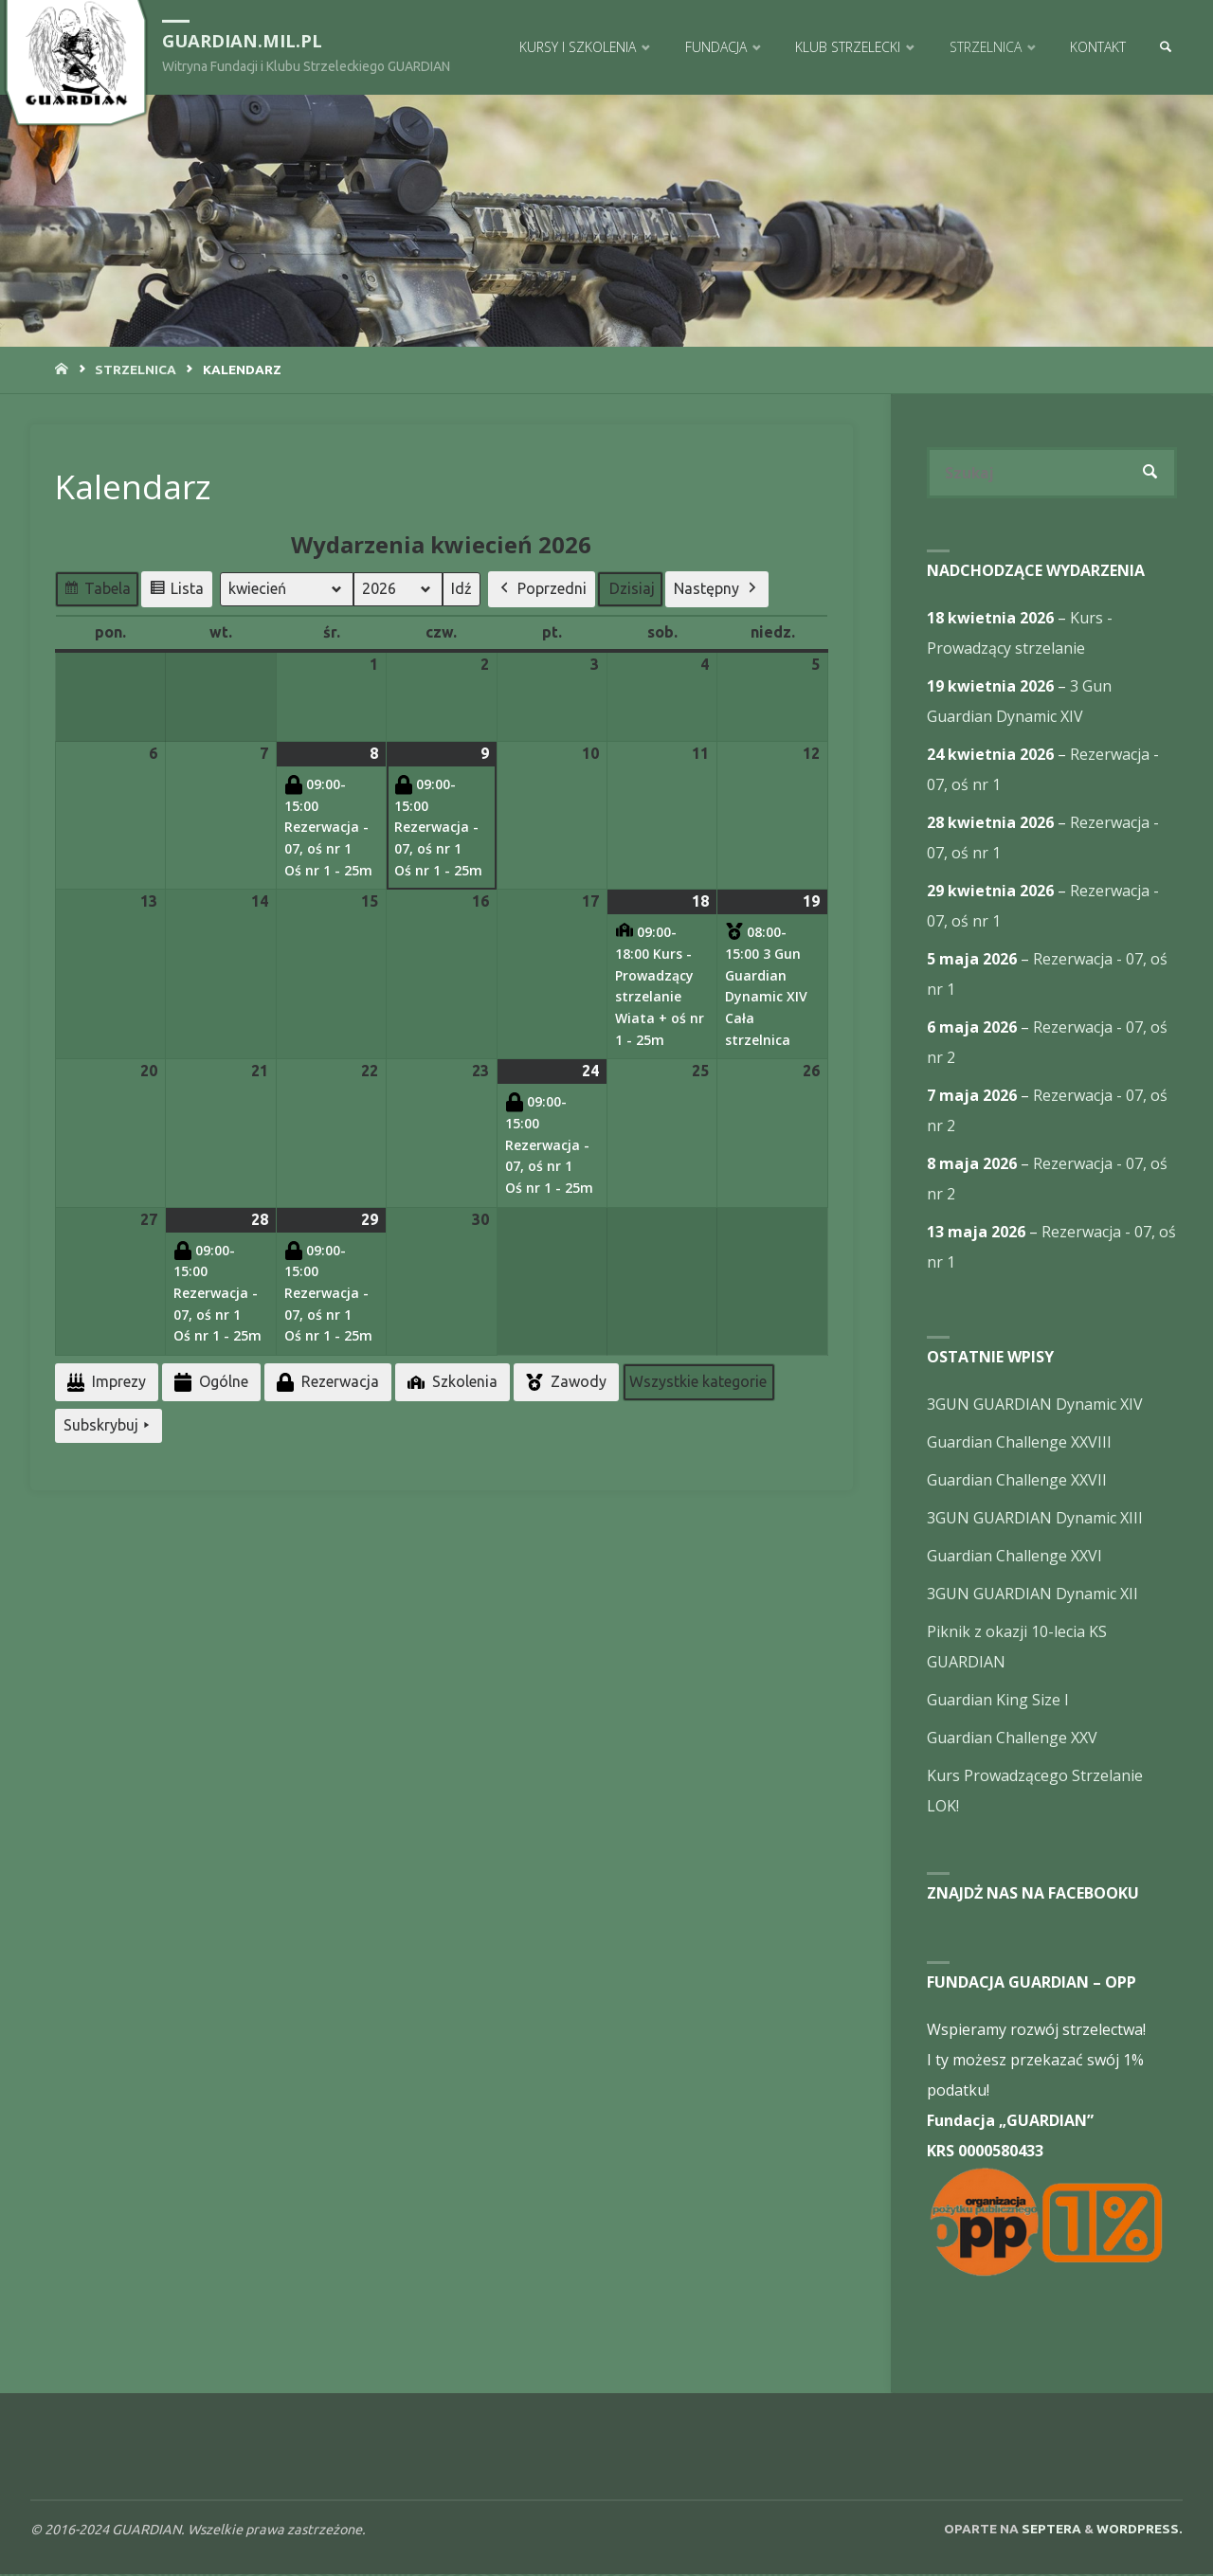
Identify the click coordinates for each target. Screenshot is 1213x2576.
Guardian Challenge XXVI (1014, 1557)
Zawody (564, 1382)
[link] (1163, 47)
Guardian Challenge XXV (1012, 1739)
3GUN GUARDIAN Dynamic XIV (1035, 1406)
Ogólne (209, 1382)
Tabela (97, 591)
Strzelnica (135, 369)
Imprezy (104, 1382)
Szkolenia (451, 1382)
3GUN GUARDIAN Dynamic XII (1032, 1595)
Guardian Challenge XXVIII (1019, 1443)
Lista (176, 591)
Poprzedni (542, 589)
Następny (717, 589)
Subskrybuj (108, 1426)
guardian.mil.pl (245, 39)
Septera (1050, 2530)
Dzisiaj (632, 588)
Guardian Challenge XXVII (1017, 1481)
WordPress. (1139, 2530)
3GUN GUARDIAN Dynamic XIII (1035, 1519)
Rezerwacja (326, 1382)
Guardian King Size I (998, 1701)
